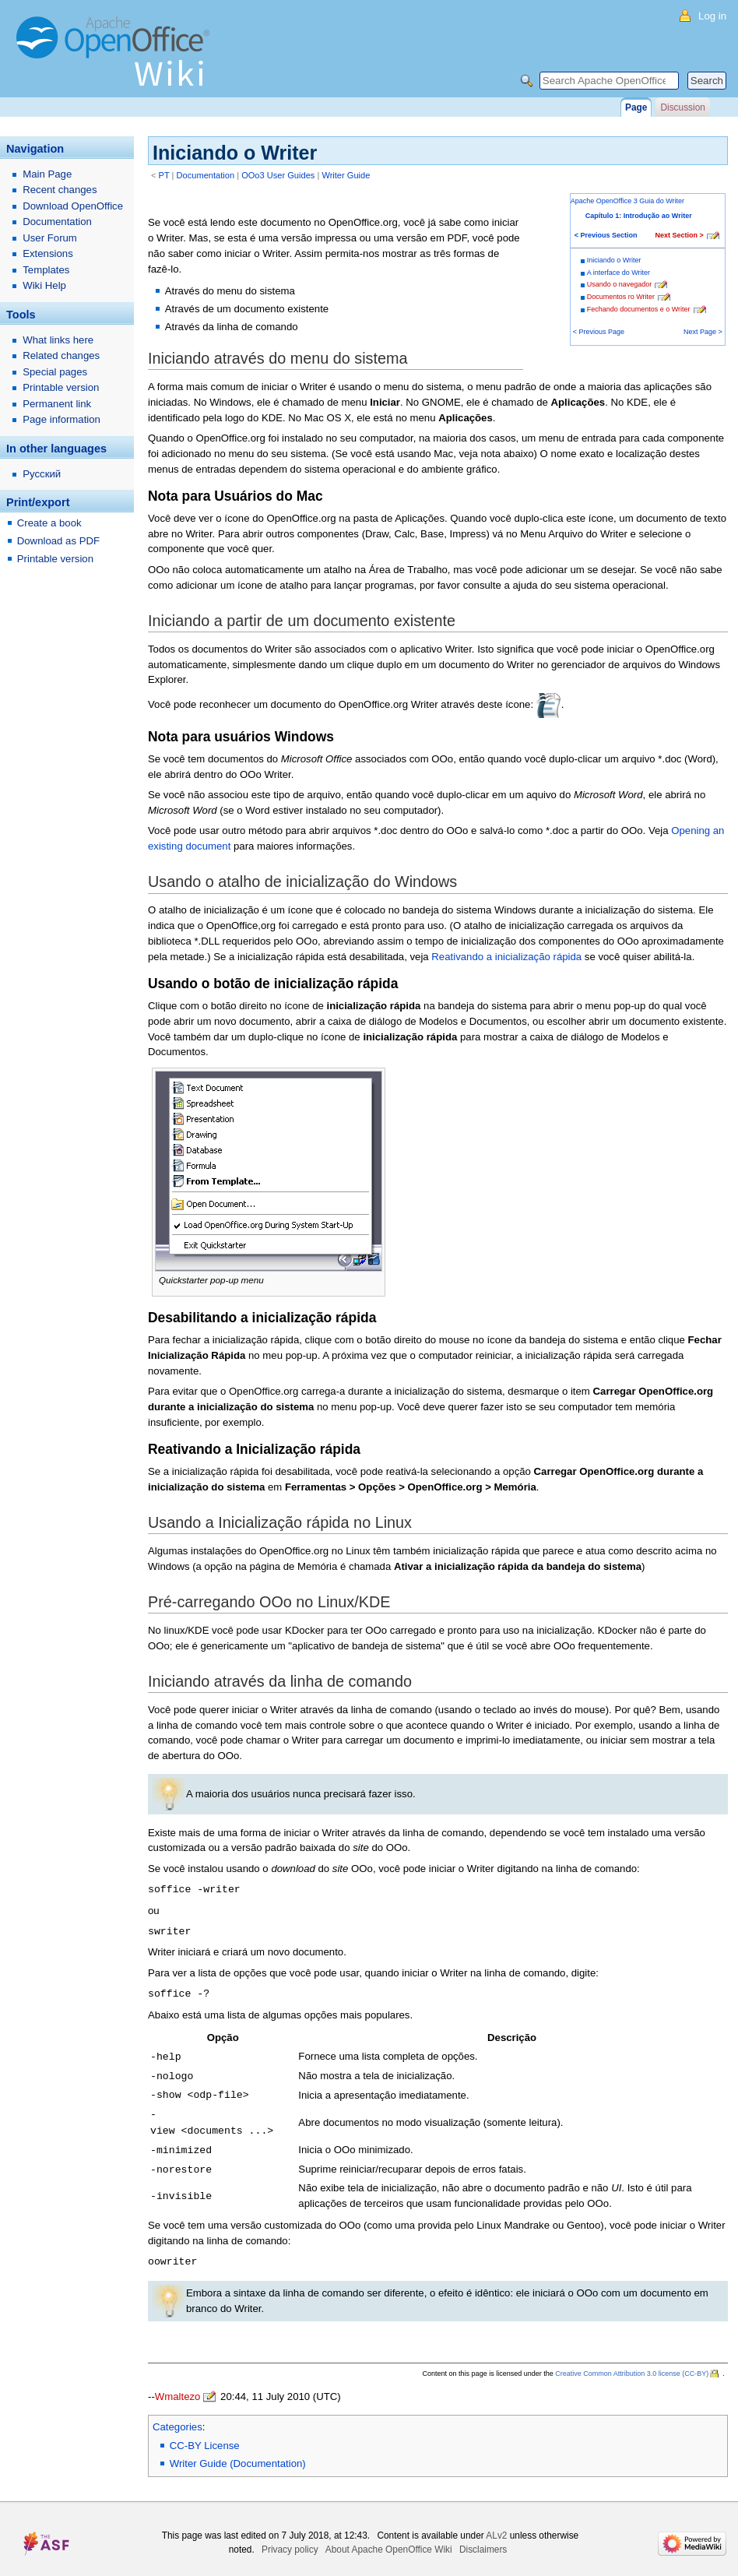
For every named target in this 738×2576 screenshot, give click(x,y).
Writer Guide (346, 175)
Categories (177, 2418)
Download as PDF (58, 541)
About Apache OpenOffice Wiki (388, 2541)
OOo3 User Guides (278, 175)
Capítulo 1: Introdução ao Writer (638, 216)
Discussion (682, 107)
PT (164, 175)
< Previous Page (598, 332)
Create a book (49, 523)
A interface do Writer (618, 272)
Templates (46, 270)
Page (636, 107)
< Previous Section (606, 235)
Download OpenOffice (73, 206)
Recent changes (60, 189)
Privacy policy (290, 2541)
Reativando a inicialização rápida (506, 956)
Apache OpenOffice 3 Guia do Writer (627, 201)
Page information (61, 419)
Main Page (47, 174)
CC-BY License (205, 2437)
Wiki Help (44, 285)
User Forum (50, 238)
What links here (58, 340)
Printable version (61, 387)
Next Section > (679, 235)
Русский (42, 474)
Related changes (61, 355)
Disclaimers (483, 2541)
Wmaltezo (178, 2388)
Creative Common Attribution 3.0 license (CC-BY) (631, 2365)
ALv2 (496, 2526)
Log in (712, 16)
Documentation (206, 175)
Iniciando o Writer (614, 260)
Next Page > (703, 332)
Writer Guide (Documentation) (238, 2455)
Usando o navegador (619, 284)
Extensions (48, 253)
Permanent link (57, 404)
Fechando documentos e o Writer (639, 309)
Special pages (55, 372)
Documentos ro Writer (621, 297)
